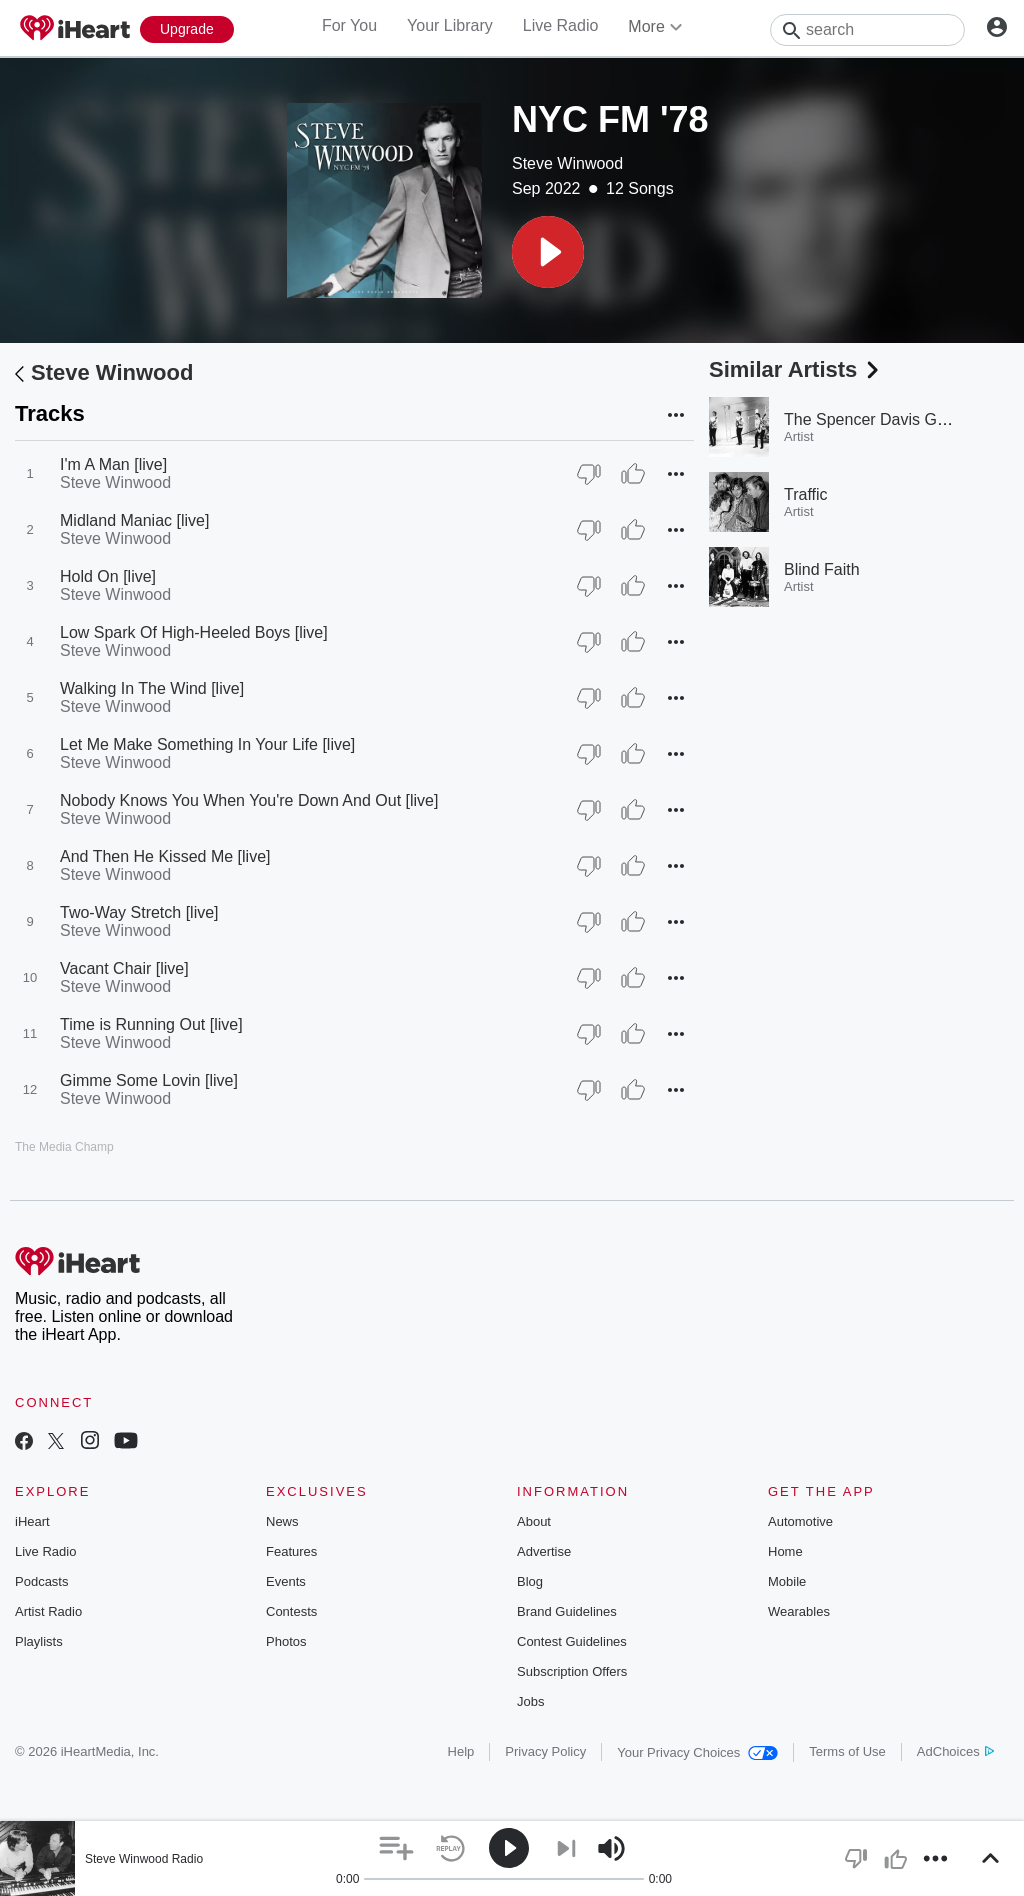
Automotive (800, 1521)
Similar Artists (796, 369)
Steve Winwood (567, 163)
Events (286, 1581)
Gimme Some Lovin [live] (149, 1080)
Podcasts (41, 1581)
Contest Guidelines (572, 1641)
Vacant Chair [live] (124, 968)
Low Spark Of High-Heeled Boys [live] (194, 632)
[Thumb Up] (633, 474)
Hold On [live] (108, 576)
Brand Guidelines (567, 1611)
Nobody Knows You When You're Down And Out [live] (249, 800)
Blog (530, 1581)
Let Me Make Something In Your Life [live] (207, 744)
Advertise (544, 1551)
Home (785, 1551)
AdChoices (955, 1751)
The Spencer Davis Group (876, 419)
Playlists (39, 1641)
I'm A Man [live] (113, 464)
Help (461, 1751)
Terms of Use (847, 1751)
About (534, 1521)
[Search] (867, 30)
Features (291, 1551)
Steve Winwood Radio (144, 1859)
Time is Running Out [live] (151, 1024)
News (282, 1521)
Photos (286, 1641)
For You (349, 25)
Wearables (799, 1611)
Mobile (787, 1581)
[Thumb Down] (589, 474)
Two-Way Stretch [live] (139, 912)
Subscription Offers (572, 1671)
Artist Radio (48, 1611)
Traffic (806, 494)
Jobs (530, 1701)
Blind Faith (822, 569)
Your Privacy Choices (697, 1752)
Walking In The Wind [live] (152, 688)
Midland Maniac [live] (134, 520)
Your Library (450, 25)
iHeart (32, 1521)
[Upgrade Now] (187, 29)
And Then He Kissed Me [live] (165, 856)
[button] (548, 252)
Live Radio (561, 25)
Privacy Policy (545, 1751)
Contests (291, 1611)
